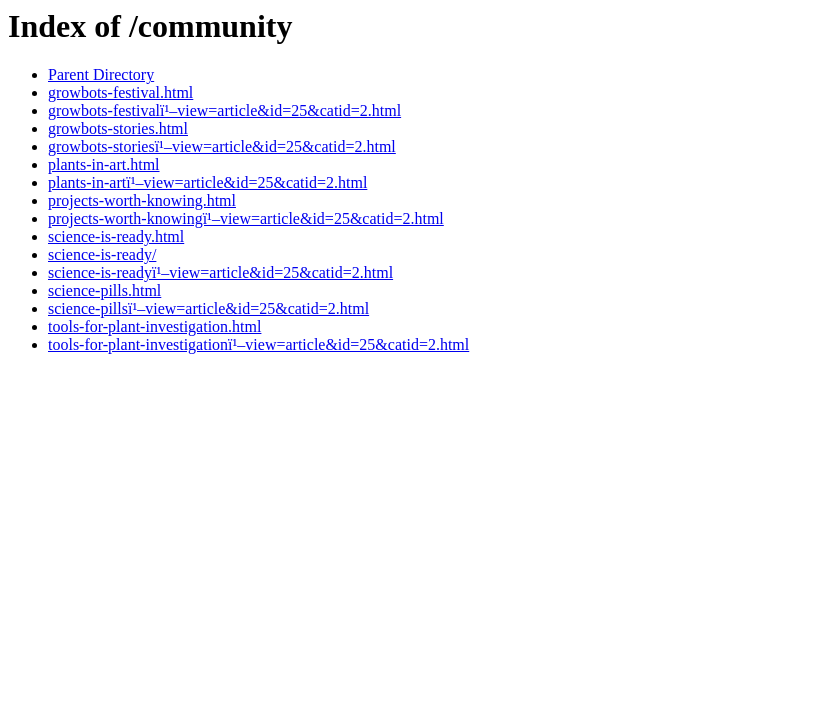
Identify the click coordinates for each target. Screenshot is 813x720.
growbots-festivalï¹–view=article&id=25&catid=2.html (224, 110)
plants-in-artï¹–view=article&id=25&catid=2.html (207, 182)
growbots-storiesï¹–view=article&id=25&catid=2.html (222, 146)
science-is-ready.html (116, 236)
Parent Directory (101, 74)
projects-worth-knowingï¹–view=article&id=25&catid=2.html (246, 218)
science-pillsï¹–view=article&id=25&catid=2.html (208, 308)
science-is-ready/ (102, 254)
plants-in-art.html (104, 164)
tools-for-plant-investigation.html (154, 326)
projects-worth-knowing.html (142, 200)
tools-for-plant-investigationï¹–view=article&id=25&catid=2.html (258, 344)
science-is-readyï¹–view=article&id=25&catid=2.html (220, 272)
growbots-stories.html (118, 128)
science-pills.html (104, 290)
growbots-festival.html (120, 92)
